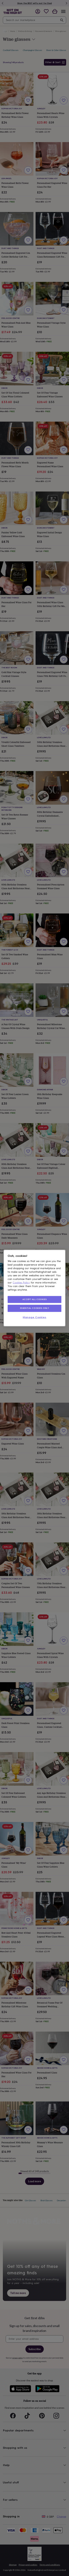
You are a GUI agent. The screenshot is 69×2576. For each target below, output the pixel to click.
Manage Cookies (34, 1317)
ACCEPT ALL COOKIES (34, 1299)
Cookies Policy (21, 1282)
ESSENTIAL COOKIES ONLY (34, 1308)
